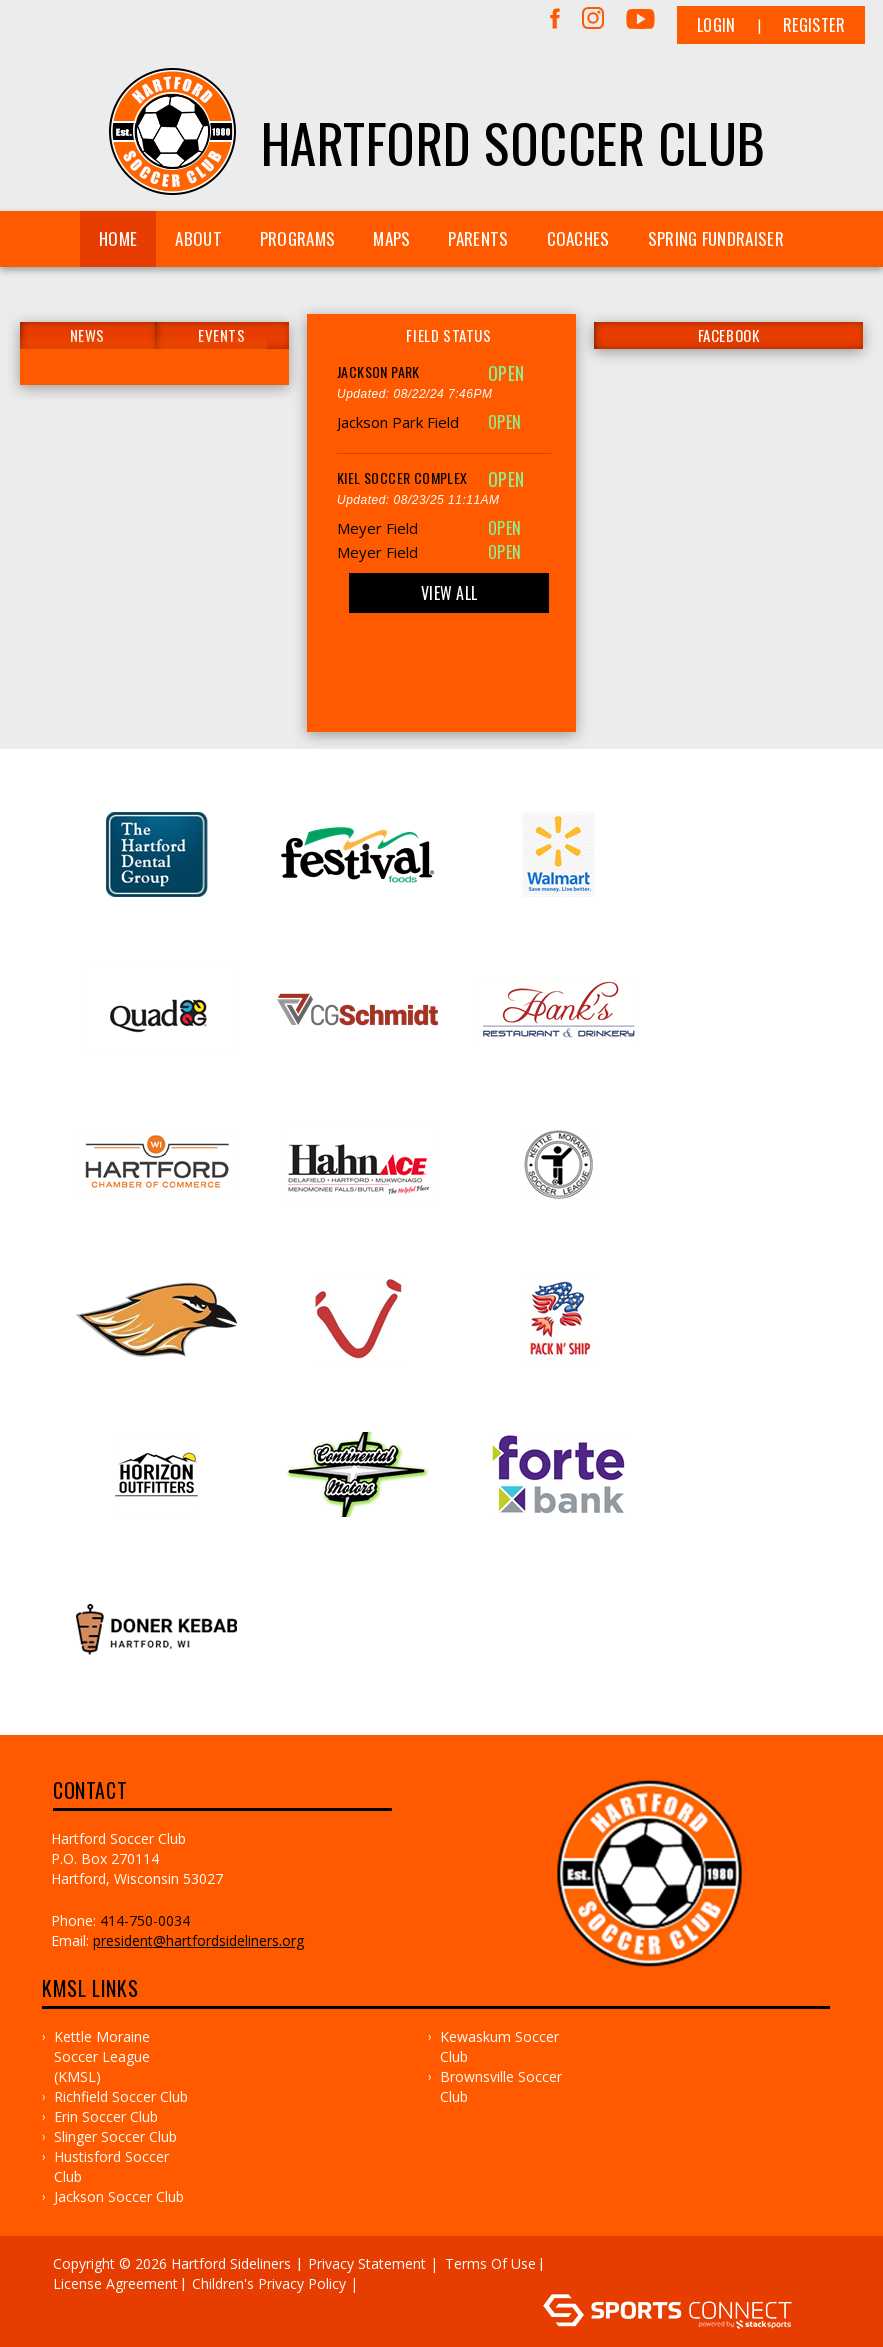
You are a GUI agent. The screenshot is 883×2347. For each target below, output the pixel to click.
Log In (391, 2283)
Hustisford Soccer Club (111, 2166)
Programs (297, 238)
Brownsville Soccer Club (501, 2086)
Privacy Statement (367, 2263)
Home (118, 238)
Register (814, 25)
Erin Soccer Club (106, 2116)
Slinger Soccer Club (115, 2136)
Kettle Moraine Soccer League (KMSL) (102, 2056)
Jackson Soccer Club (119, 2196)
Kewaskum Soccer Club (499, 2046)
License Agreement (115, 2283)
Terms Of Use (490, 2263)
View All (449, 593)
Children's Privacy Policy (269, 2283)
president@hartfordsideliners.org (198, 1940)
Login (716, 25)
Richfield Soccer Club (121, 2096)
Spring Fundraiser (716, 238)
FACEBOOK (729, 335)
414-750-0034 (145, 1920)
